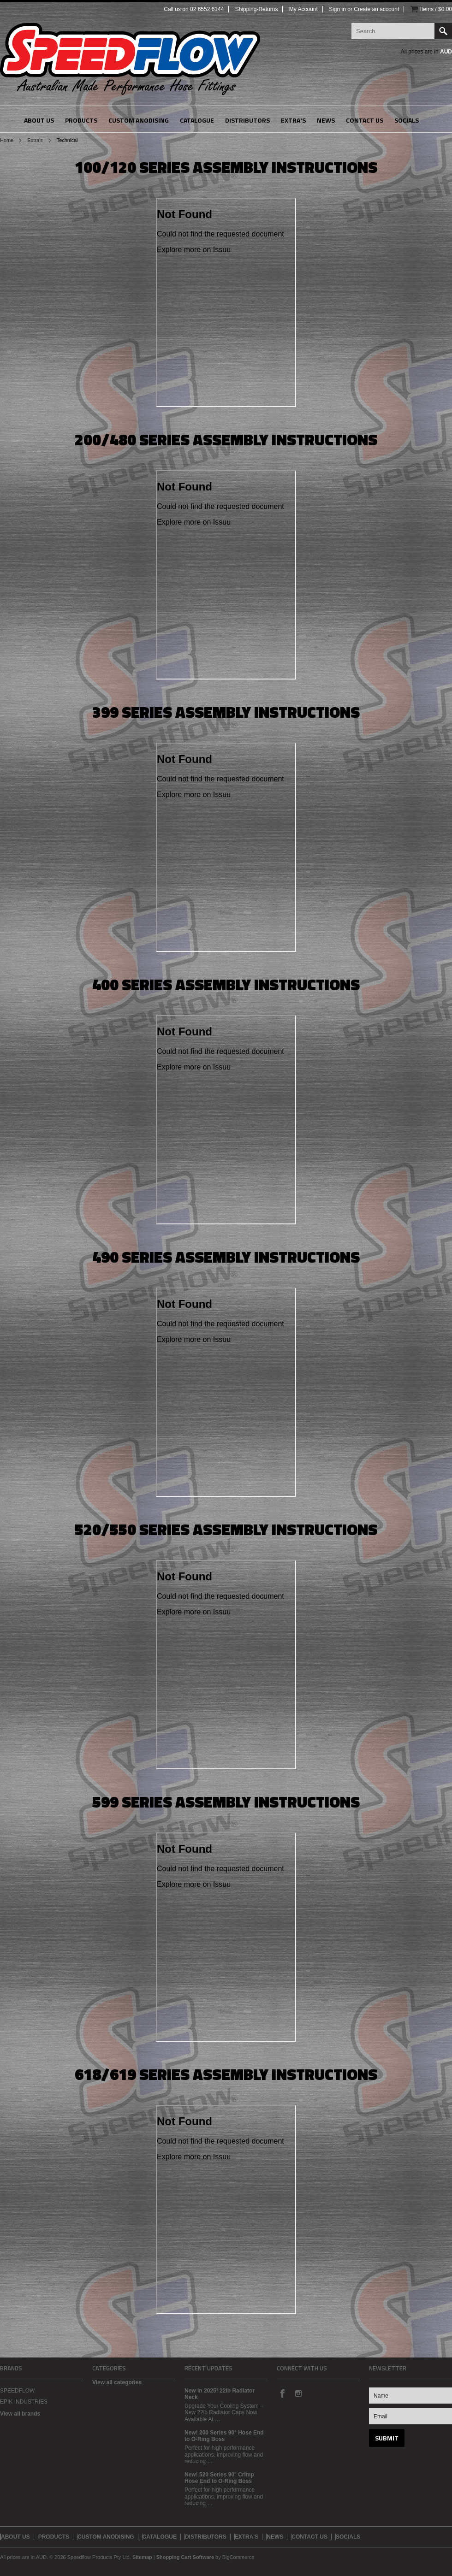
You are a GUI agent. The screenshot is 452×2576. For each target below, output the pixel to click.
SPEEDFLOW (17, 2390)
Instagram (297, 2393)
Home (6, 140)
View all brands (20, 2414)
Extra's (34, 140)
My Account (303, 9)
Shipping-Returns (256, 9)
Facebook (282, 2393)
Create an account (376, 9)
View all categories (117, 2382)
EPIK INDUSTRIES (24, 2402)
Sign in (337, 9)
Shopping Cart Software (185, 2557)
